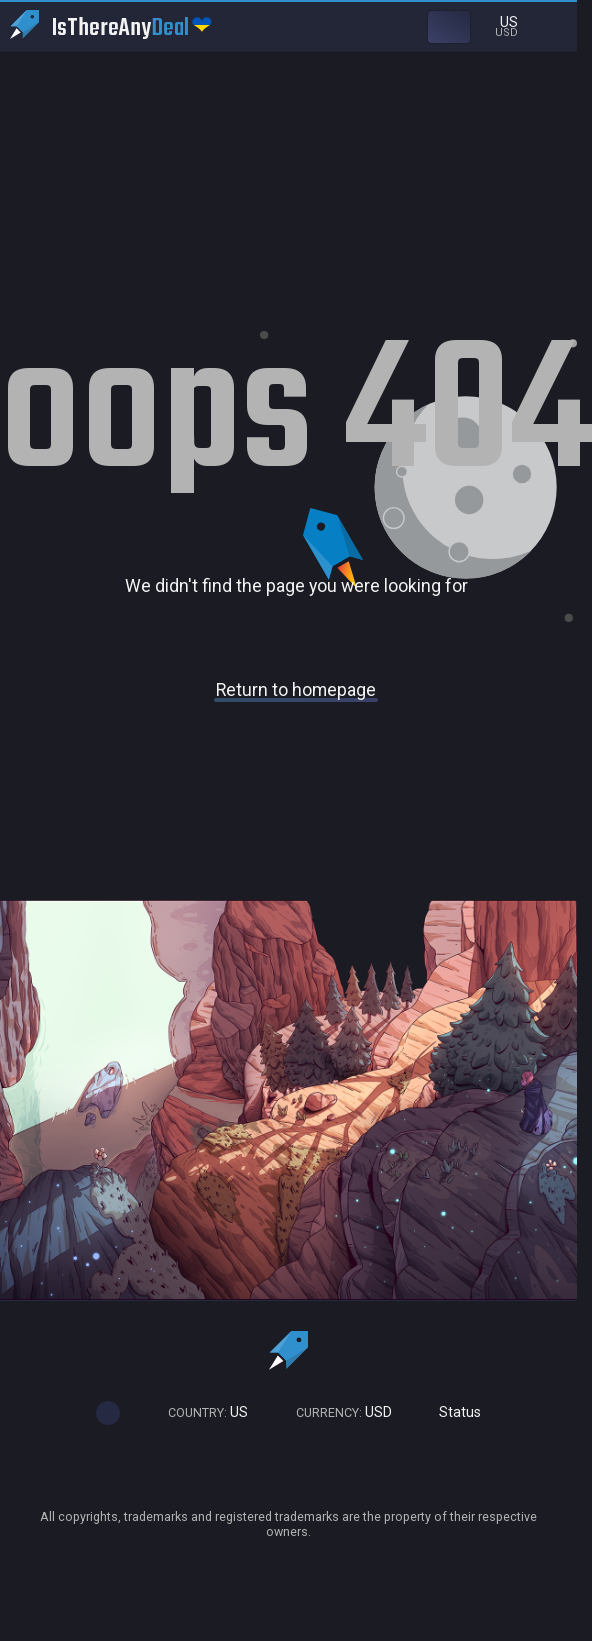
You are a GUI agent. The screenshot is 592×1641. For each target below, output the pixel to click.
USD (335, 1412)
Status (451, 1412)
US (199, 1412)
